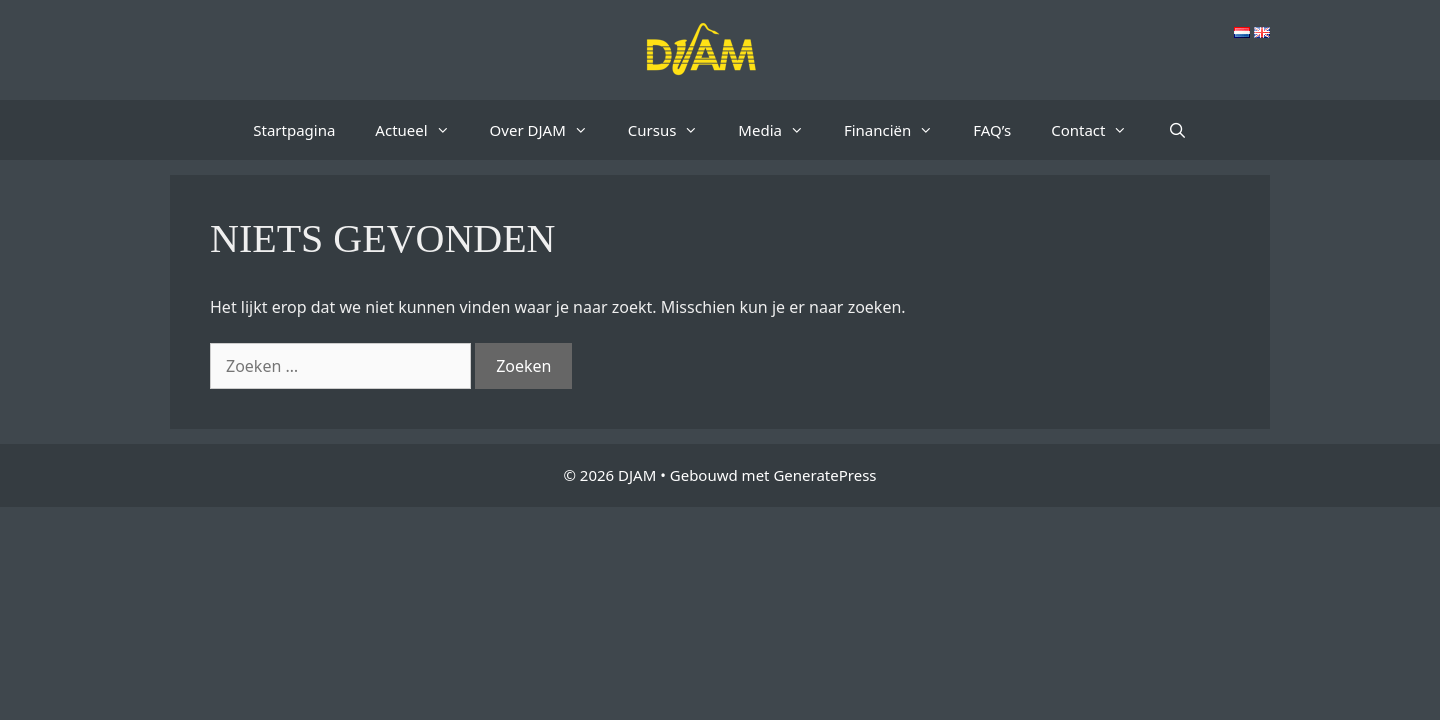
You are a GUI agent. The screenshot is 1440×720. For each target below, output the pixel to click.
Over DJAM (549, 130)
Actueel (422, 130)
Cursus (673, 130)
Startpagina (294, 130)
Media (781, 130)
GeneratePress (824, 475)
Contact (1099, 130)
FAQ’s (992, 130)
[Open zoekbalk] (1176, 130)
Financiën (898, 130)
